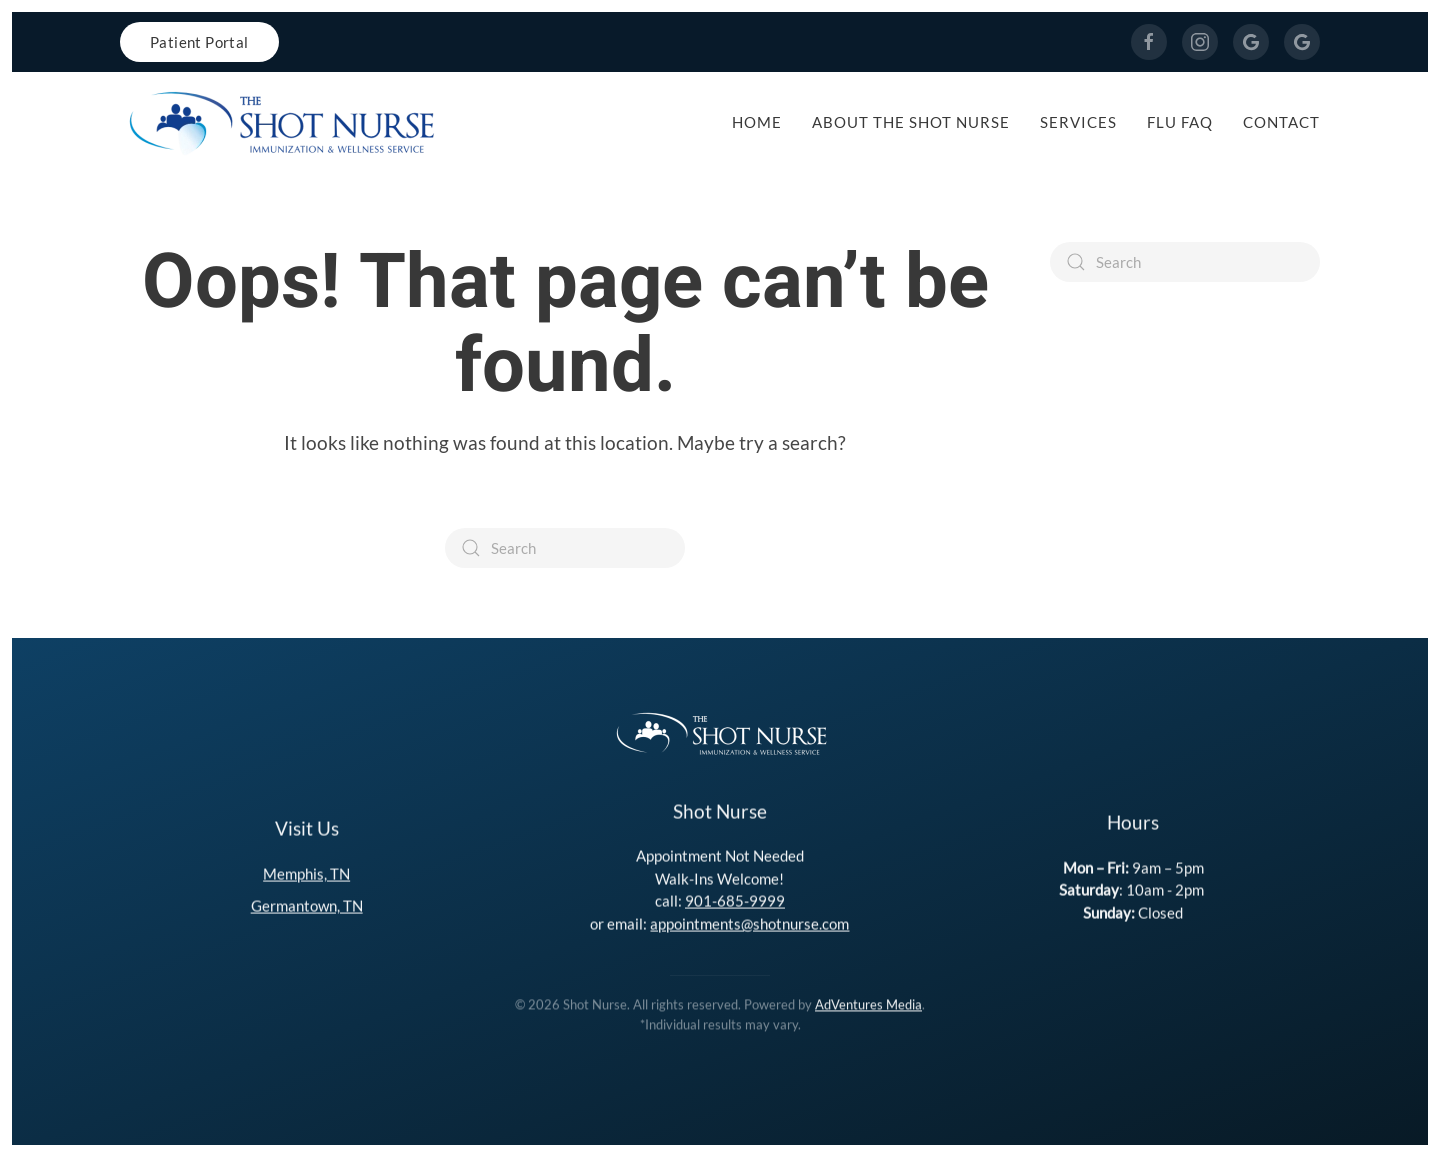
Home (757, 122)
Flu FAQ (1180, 122)
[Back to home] (280, 122)
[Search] (565, 548)
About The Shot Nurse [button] (911, 122)
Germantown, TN (307, 904)
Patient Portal (199, 42)
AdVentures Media (868, 1003)
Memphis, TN (306, 872)
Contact (1281, 122)
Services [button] (1078, 122)
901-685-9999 (735, 899)
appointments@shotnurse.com (749, 922)
